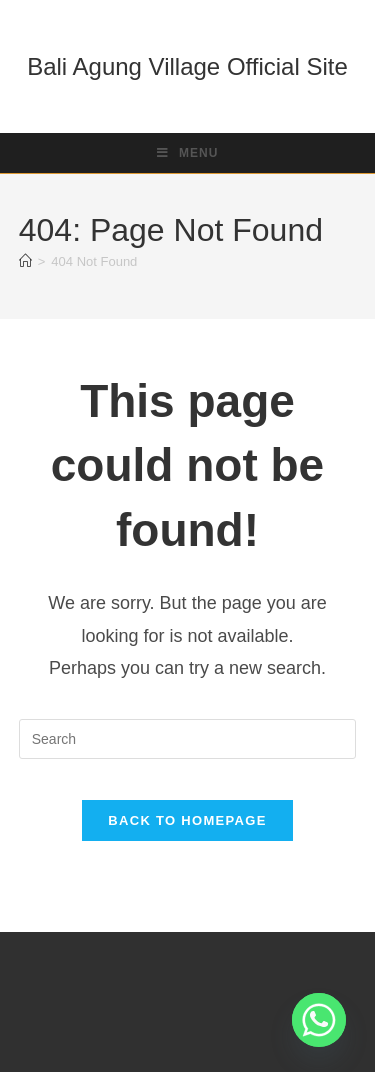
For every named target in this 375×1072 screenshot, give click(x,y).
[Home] (25, 261)
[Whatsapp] (319, 1020)
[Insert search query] (188, 739)
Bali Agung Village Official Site (187, 66)
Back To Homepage (187, 820)
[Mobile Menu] (188, 153)
